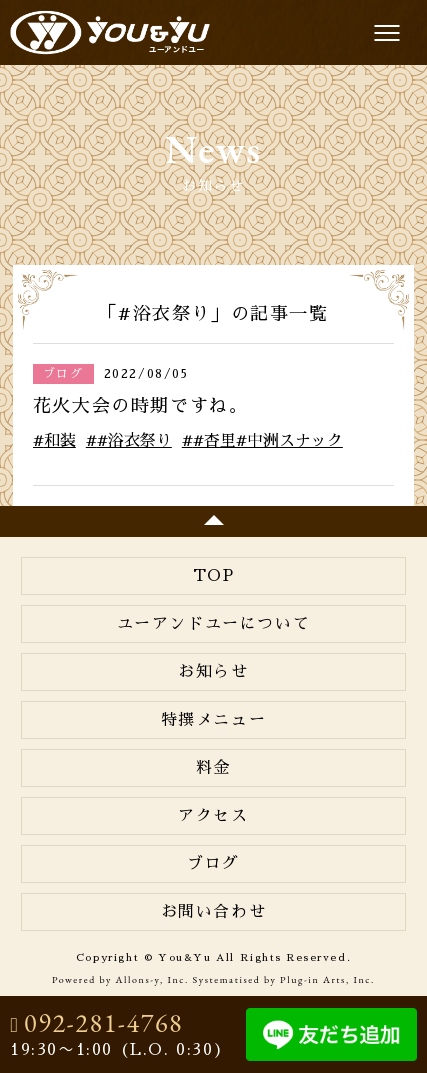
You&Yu (110, 32)
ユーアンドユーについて (214, 624)
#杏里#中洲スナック (268, 441)
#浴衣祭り (134, 441)
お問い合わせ (214, 912)
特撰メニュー (214, 720)
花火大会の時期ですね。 (141, 406)
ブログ (213, 864)
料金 (213, 768)
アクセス (213, 816)
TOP (214, 576)
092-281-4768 (103, 1023)
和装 (60, 441)
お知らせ (213, 672)
